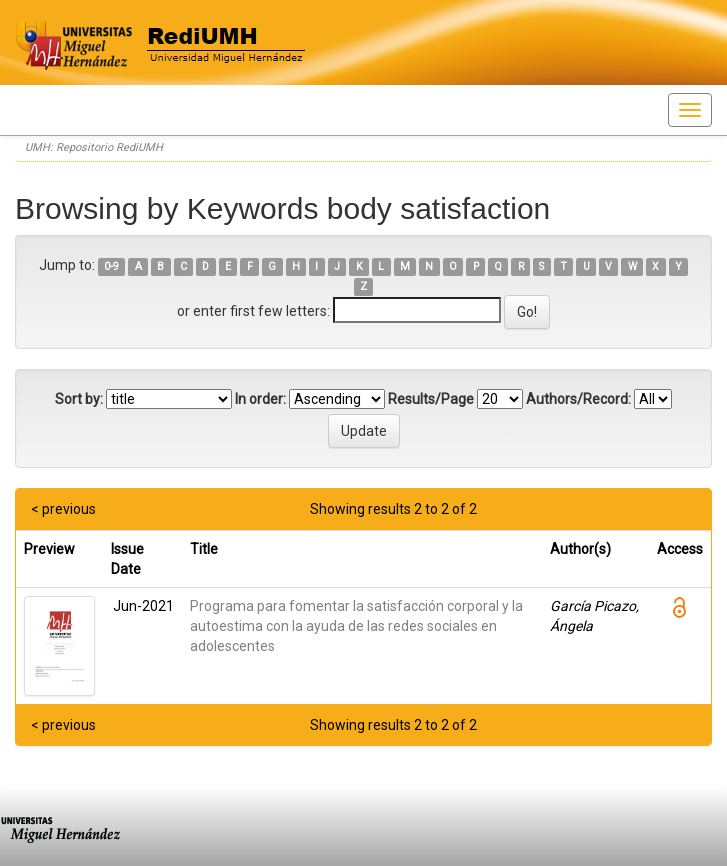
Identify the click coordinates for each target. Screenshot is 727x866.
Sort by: (79, 399)
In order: (260, 399)
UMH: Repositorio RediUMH (94, 147)
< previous (63, 509)
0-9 (111, 266)
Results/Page (431, 399)
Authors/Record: (578, 399)
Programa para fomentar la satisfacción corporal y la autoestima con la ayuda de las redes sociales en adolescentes (356, 626)
